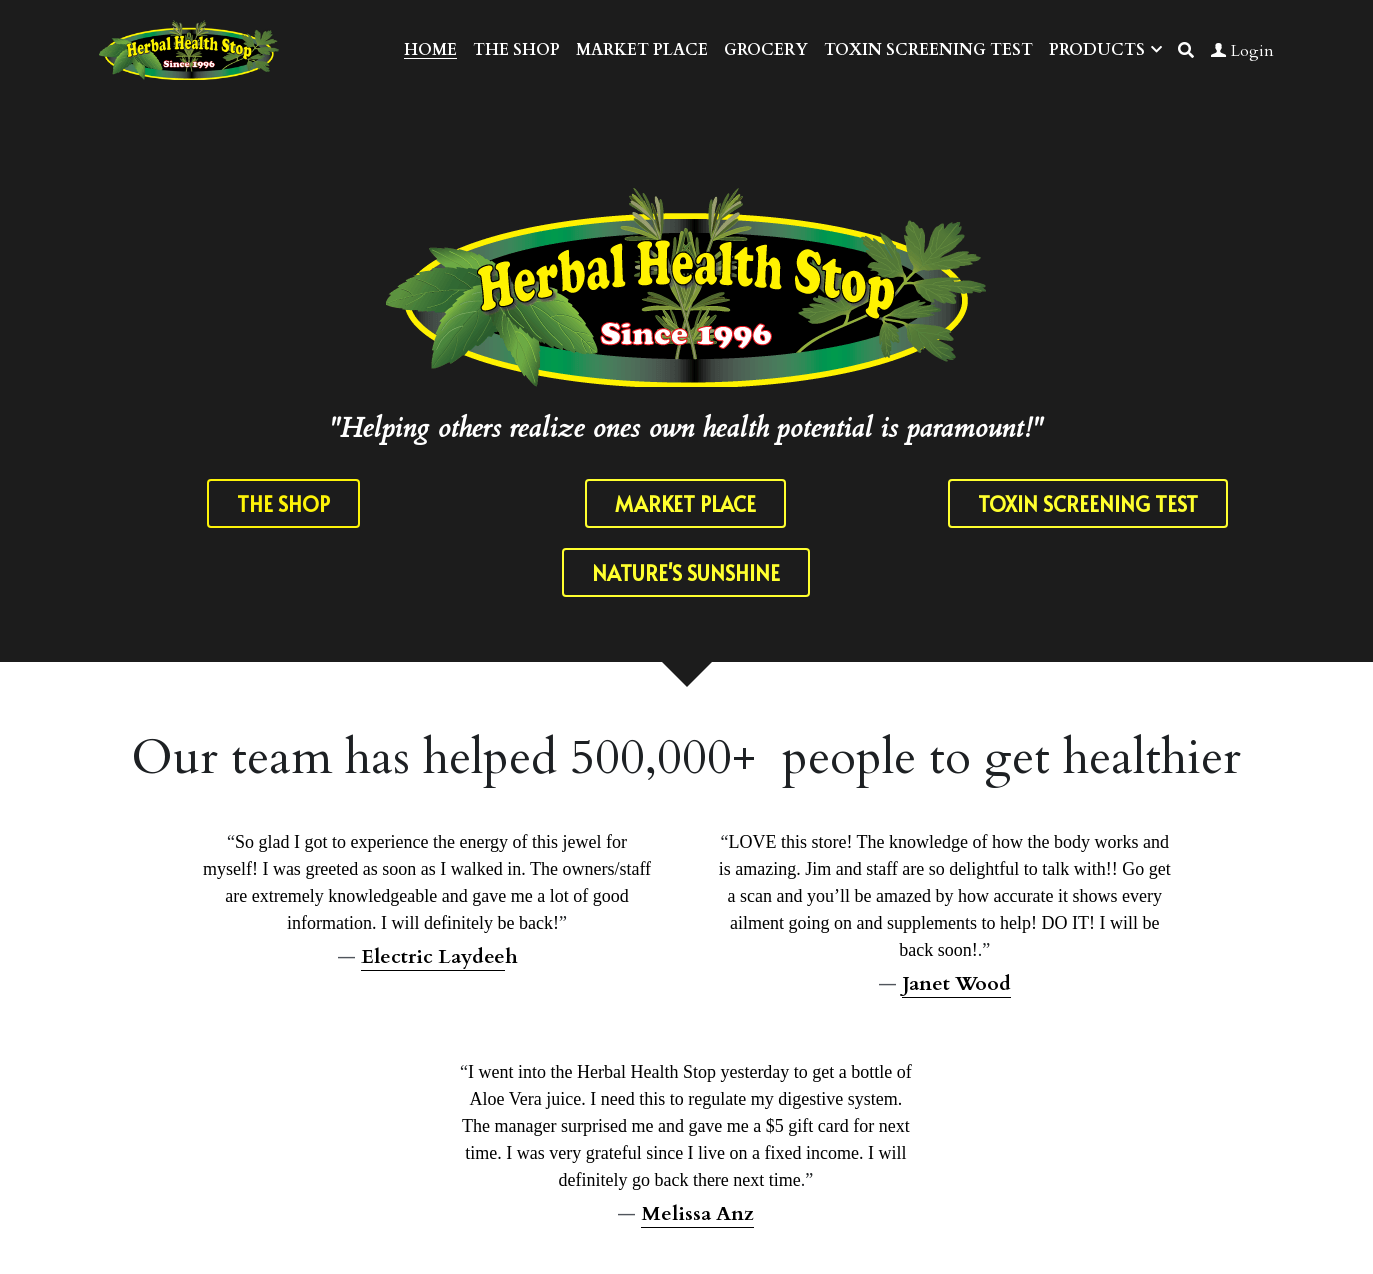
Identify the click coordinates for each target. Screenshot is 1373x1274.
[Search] (1186, 50)
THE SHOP (283, 505)
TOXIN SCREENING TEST (1088, 505)
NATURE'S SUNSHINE (686, 577)
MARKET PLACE (685, 505)
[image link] (189, 48)
